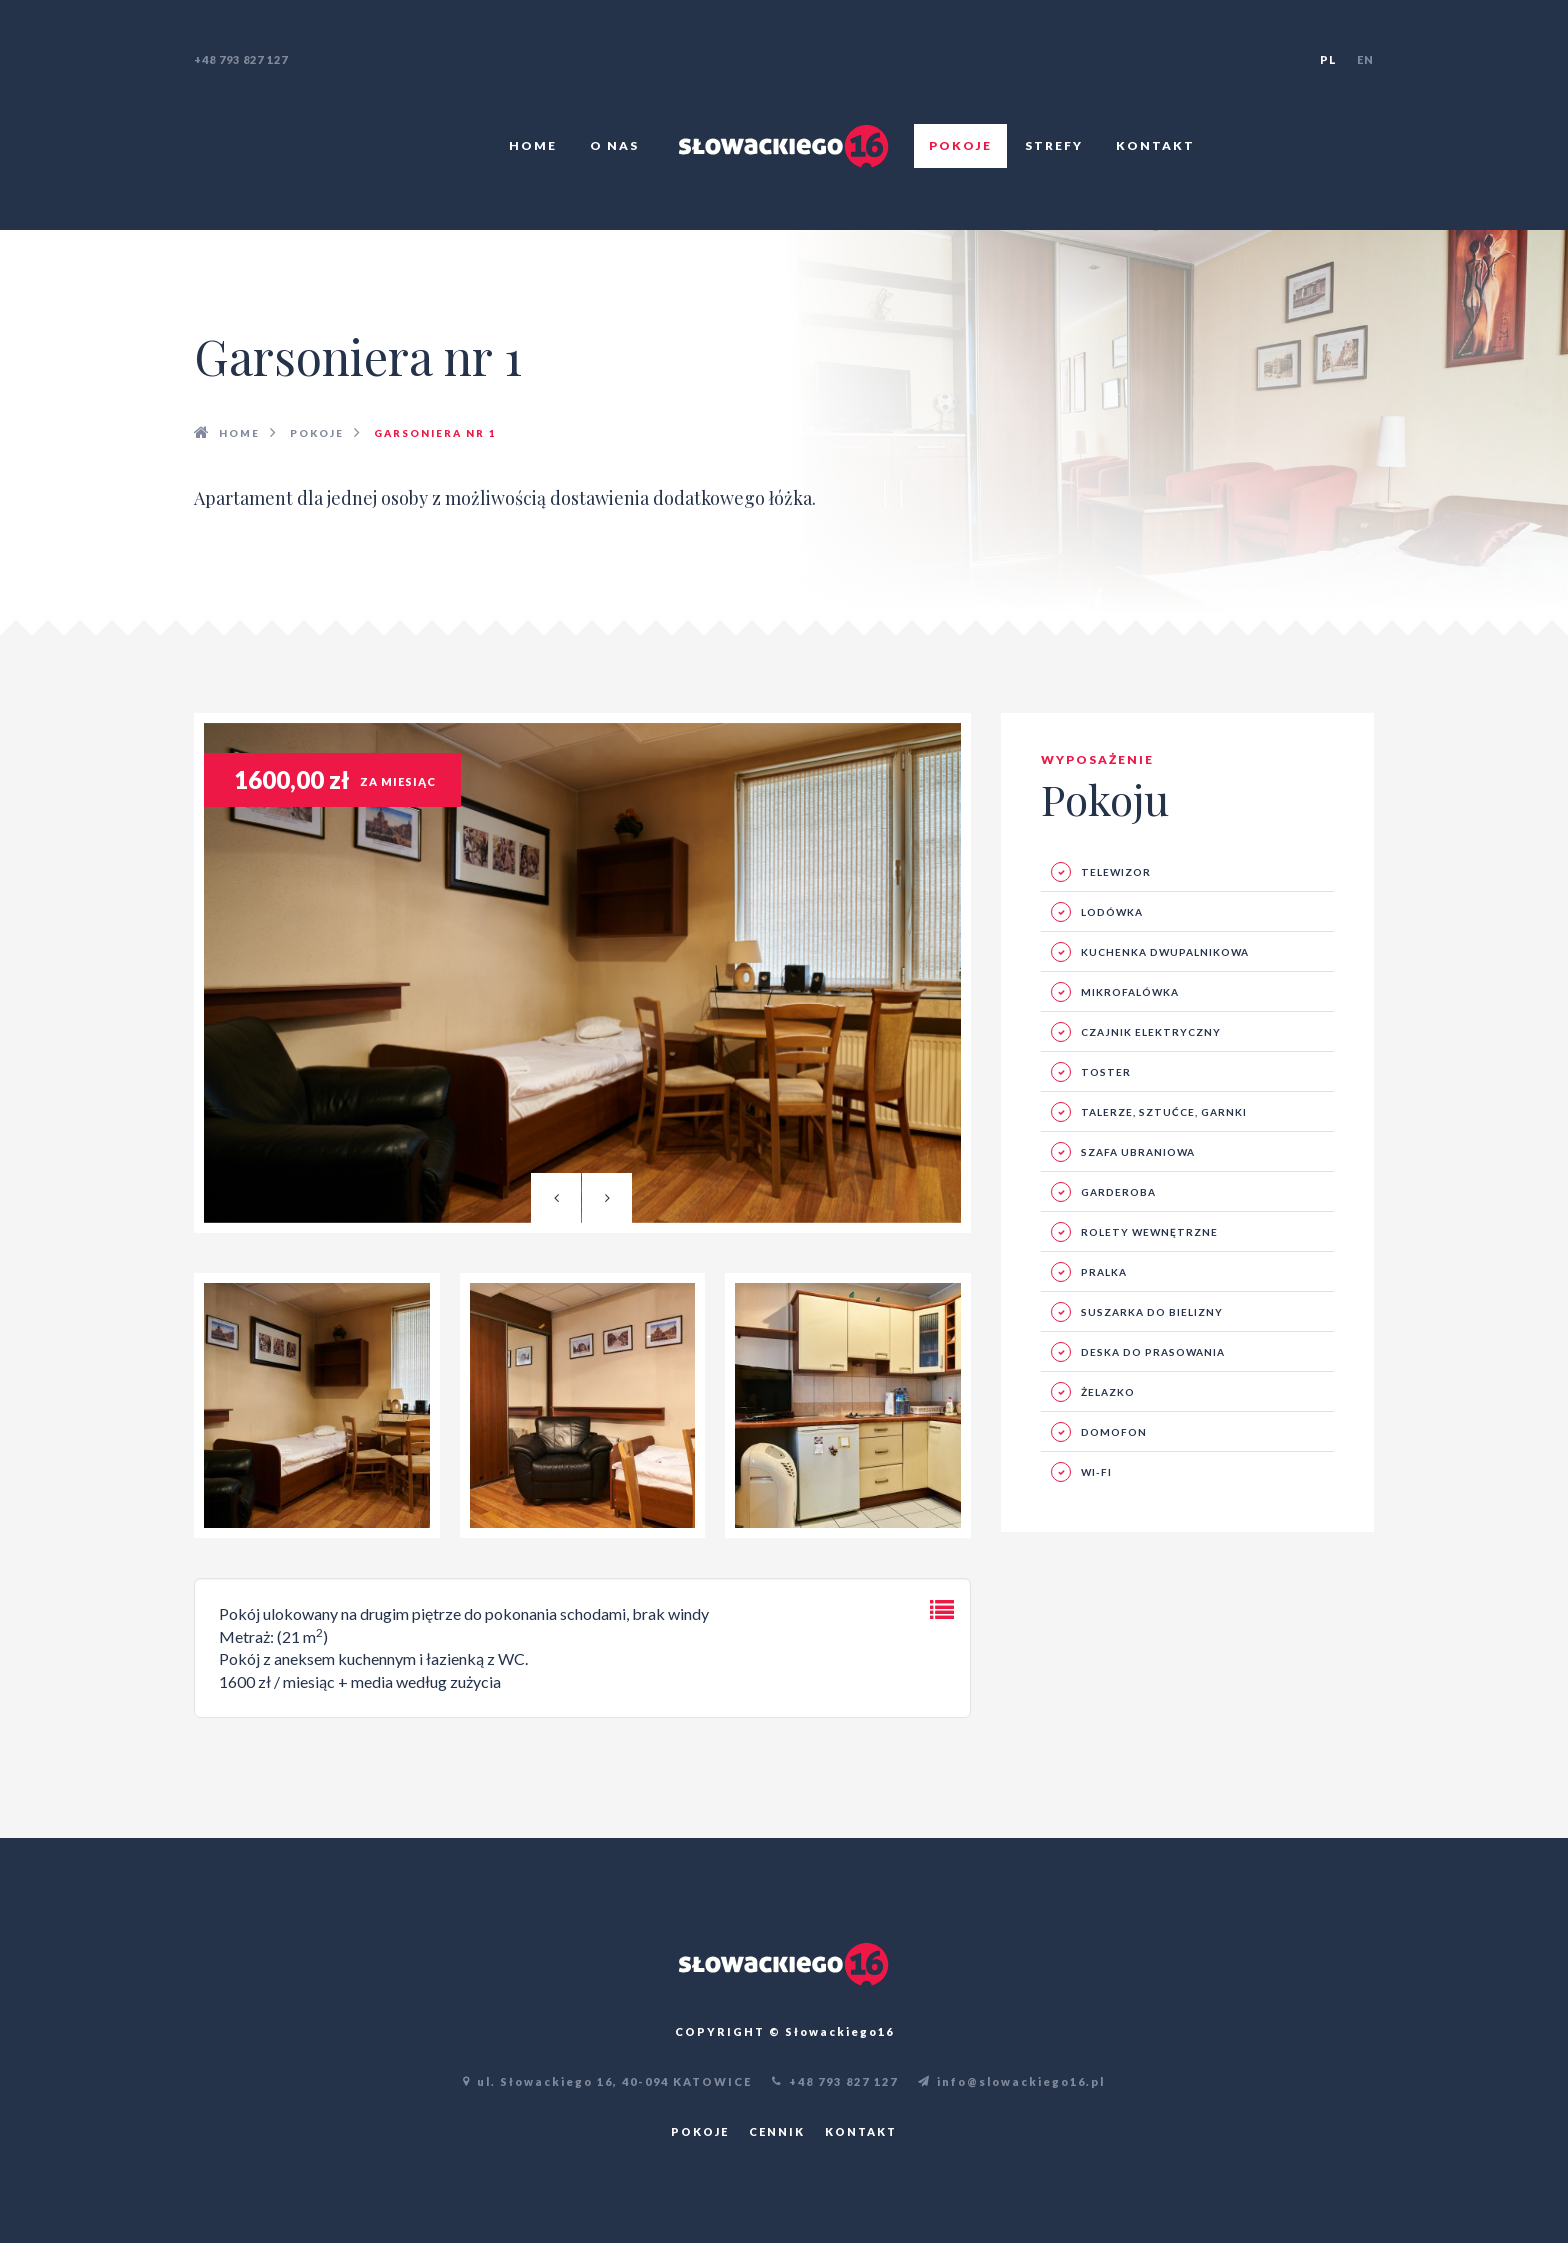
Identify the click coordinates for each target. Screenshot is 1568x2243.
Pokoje (960, 145)
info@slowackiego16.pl (1011, 2081)
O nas (614, 145)
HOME (239, 433)
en (1365, 59)
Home (533, 145)
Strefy (1054, 145)
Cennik (777, 2131)
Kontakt (1155, 145)
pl (1328, 59)
